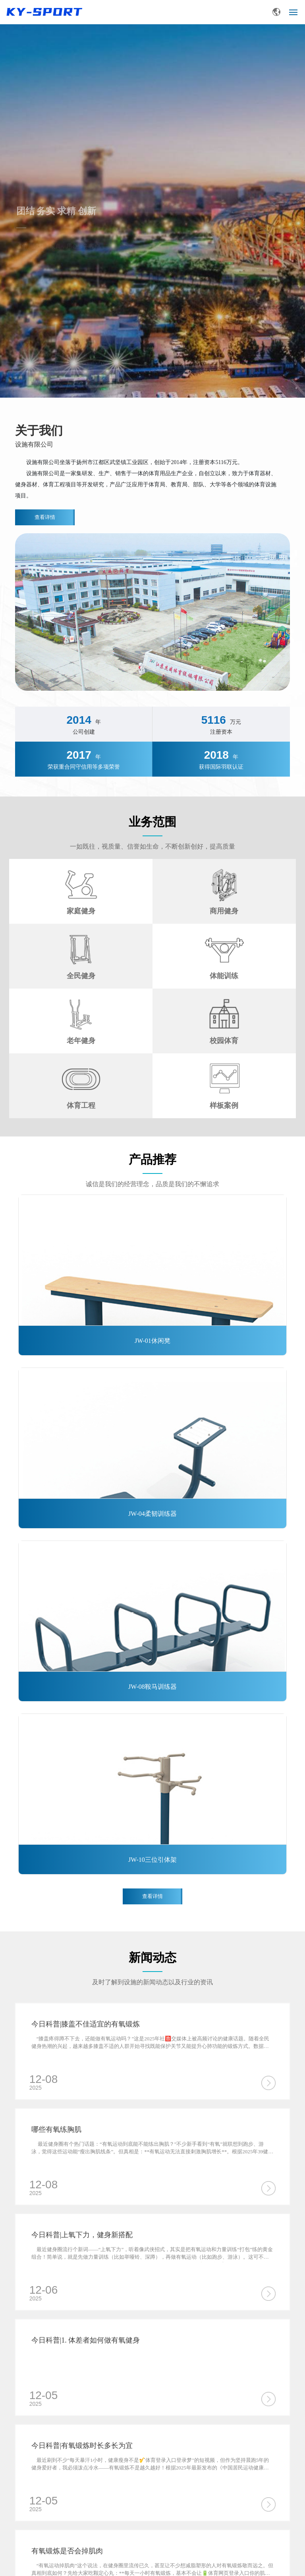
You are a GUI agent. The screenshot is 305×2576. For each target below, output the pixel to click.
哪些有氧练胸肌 (56, 2129)
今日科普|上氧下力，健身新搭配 (82, 2235)
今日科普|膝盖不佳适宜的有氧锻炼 (85, 2024)
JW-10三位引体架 (152, 1859)
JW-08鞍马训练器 (152, 1686)
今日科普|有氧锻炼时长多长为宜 (82, 2446)
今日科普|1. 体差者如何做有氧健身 (85, 2340)
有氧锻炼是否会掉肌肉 (67, 2551)
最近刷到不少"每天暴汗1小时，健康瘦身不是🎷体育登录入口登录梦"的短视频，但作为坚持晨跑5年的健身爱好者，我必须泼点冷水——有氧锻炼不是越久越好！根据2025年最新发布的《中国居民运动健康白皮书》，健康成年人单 (150, 2468)
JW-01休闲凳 (152, 1340)
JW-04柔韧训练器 (152, 1513)
